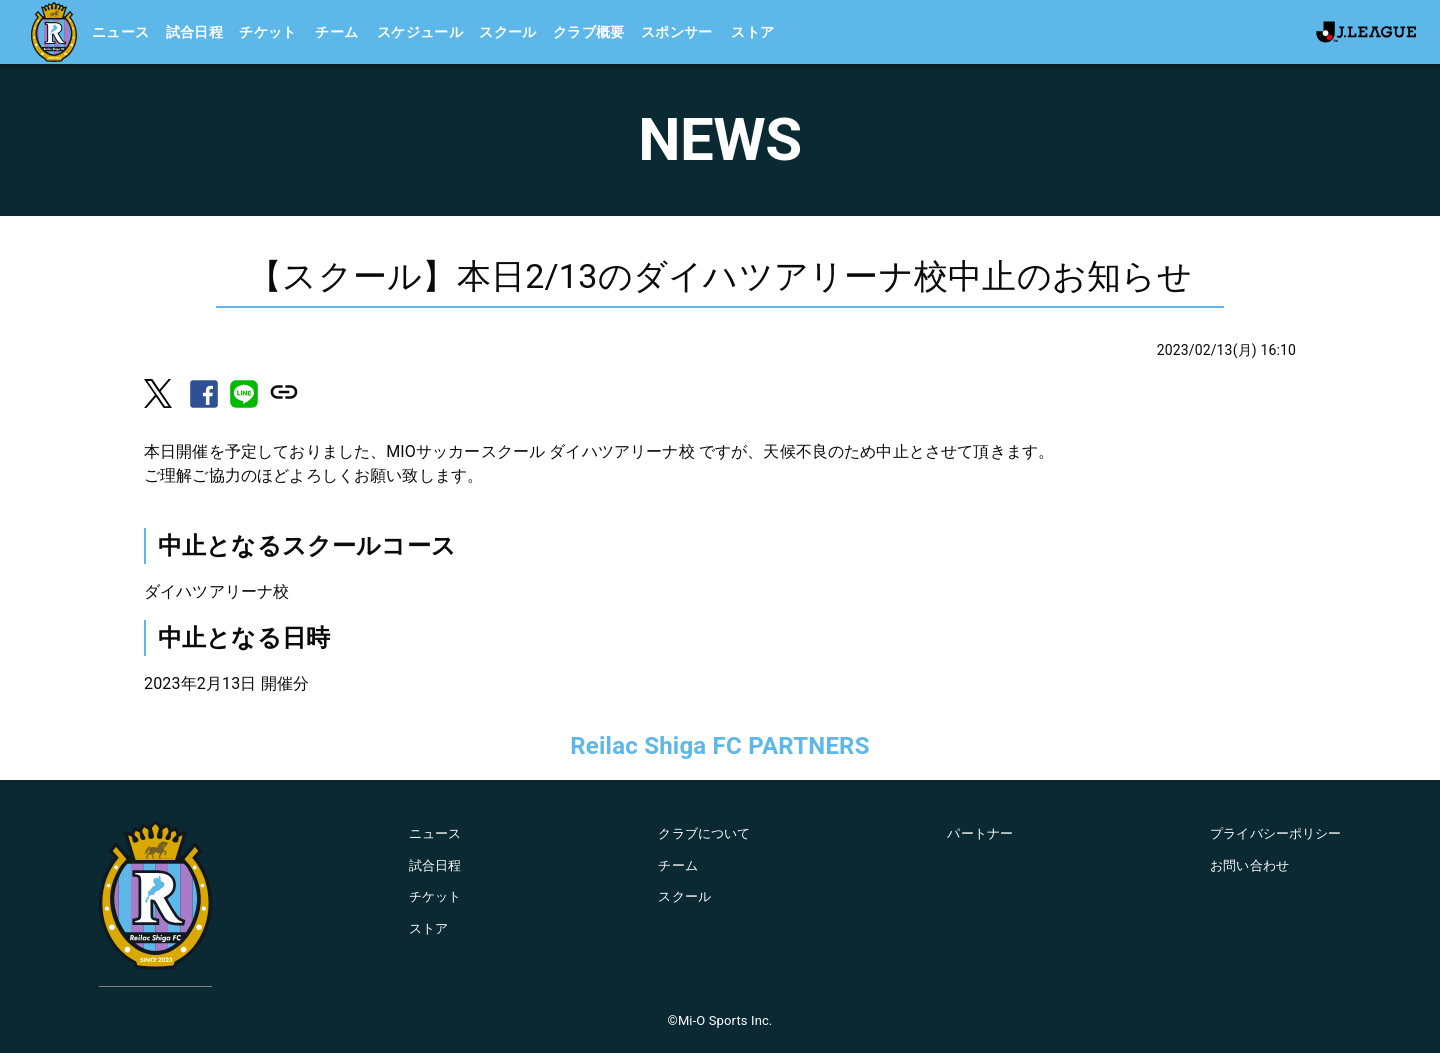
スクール (508, 32)
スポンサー (677, 32)
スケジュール (420, 32)
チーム (336, 32)
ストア (752, 32)
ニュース (121, 32)
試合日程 (195, 32)
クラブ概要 (589, 32)
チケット (268, 32)
